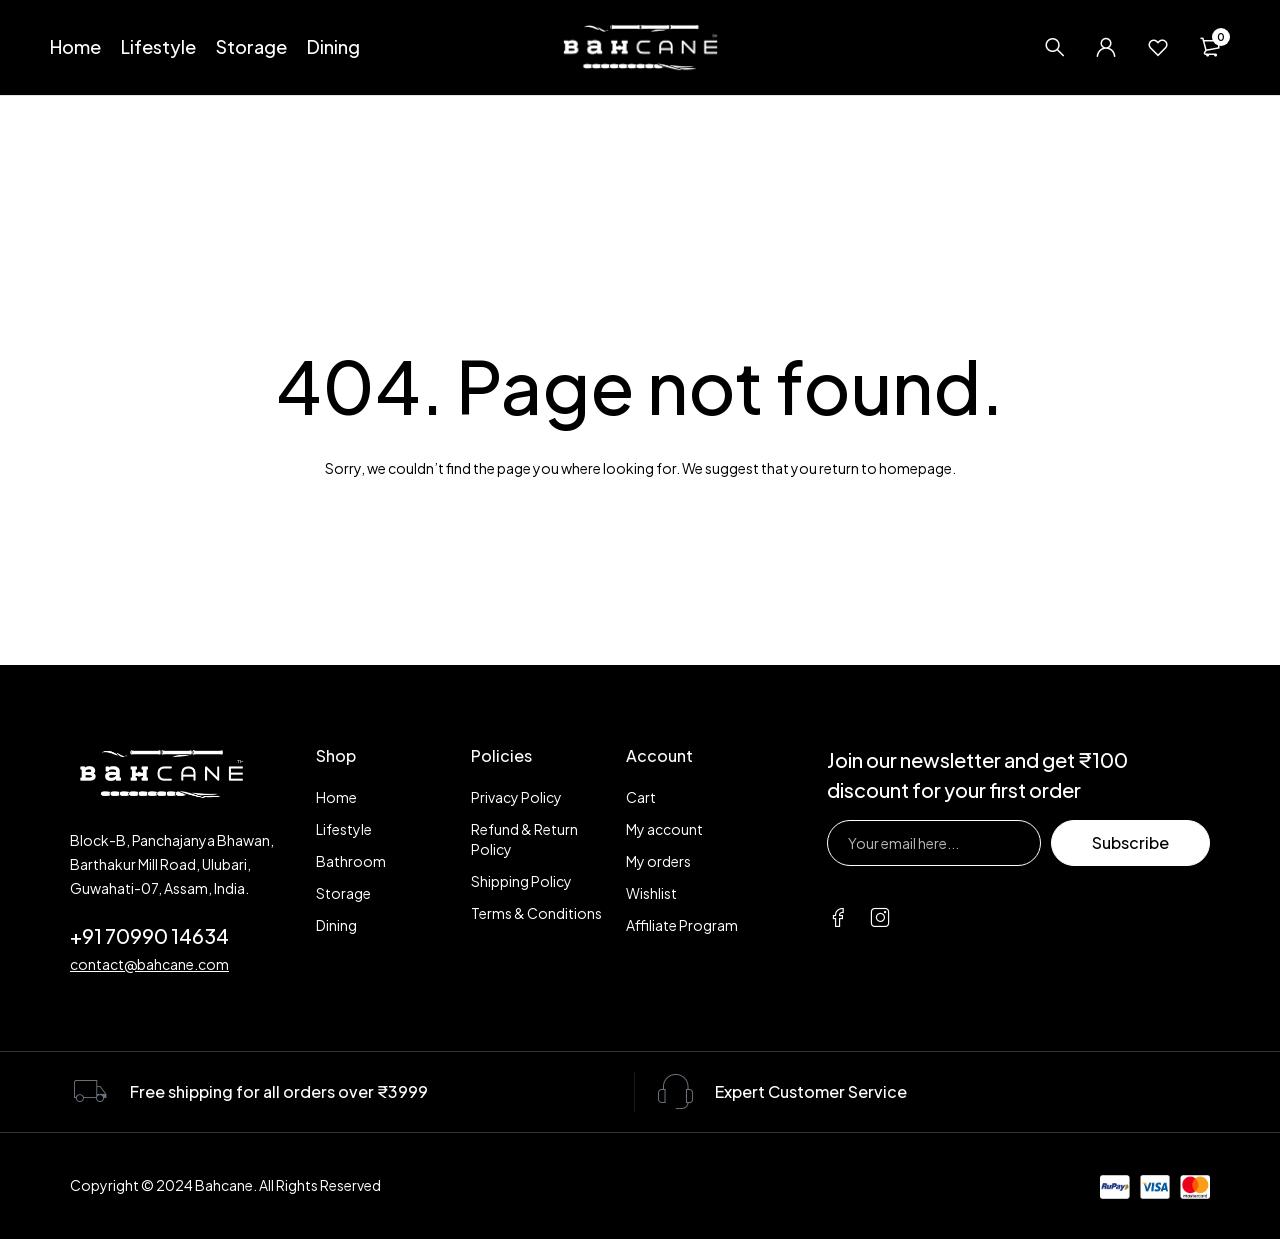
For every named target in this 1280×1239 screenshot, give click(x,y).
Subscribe (1130, 842)
